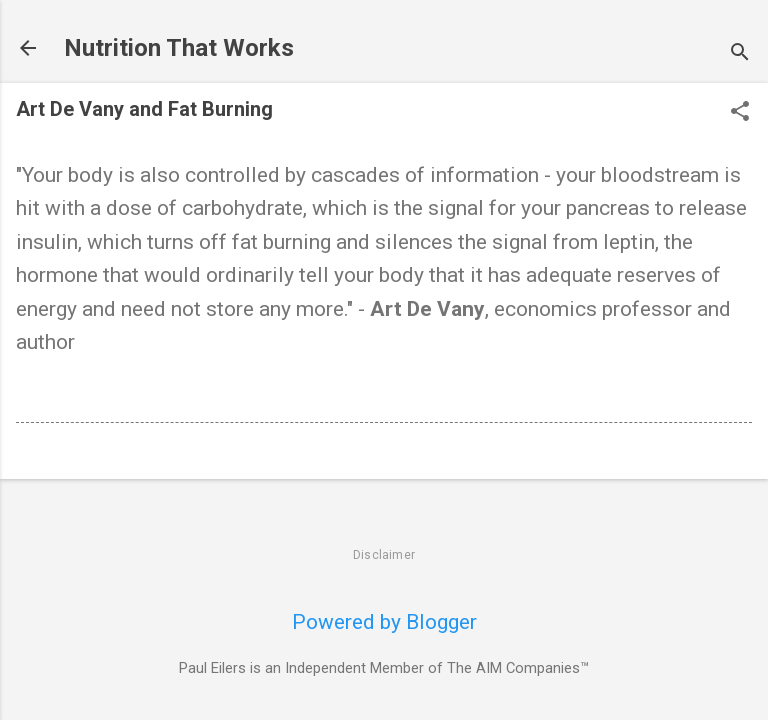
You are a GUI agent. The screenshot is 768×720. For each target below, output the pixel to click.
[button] (740, 113)
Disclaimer (384, 555)
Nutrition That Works (179, 48)
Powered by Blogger (384, 622)
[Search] (740, 54)
